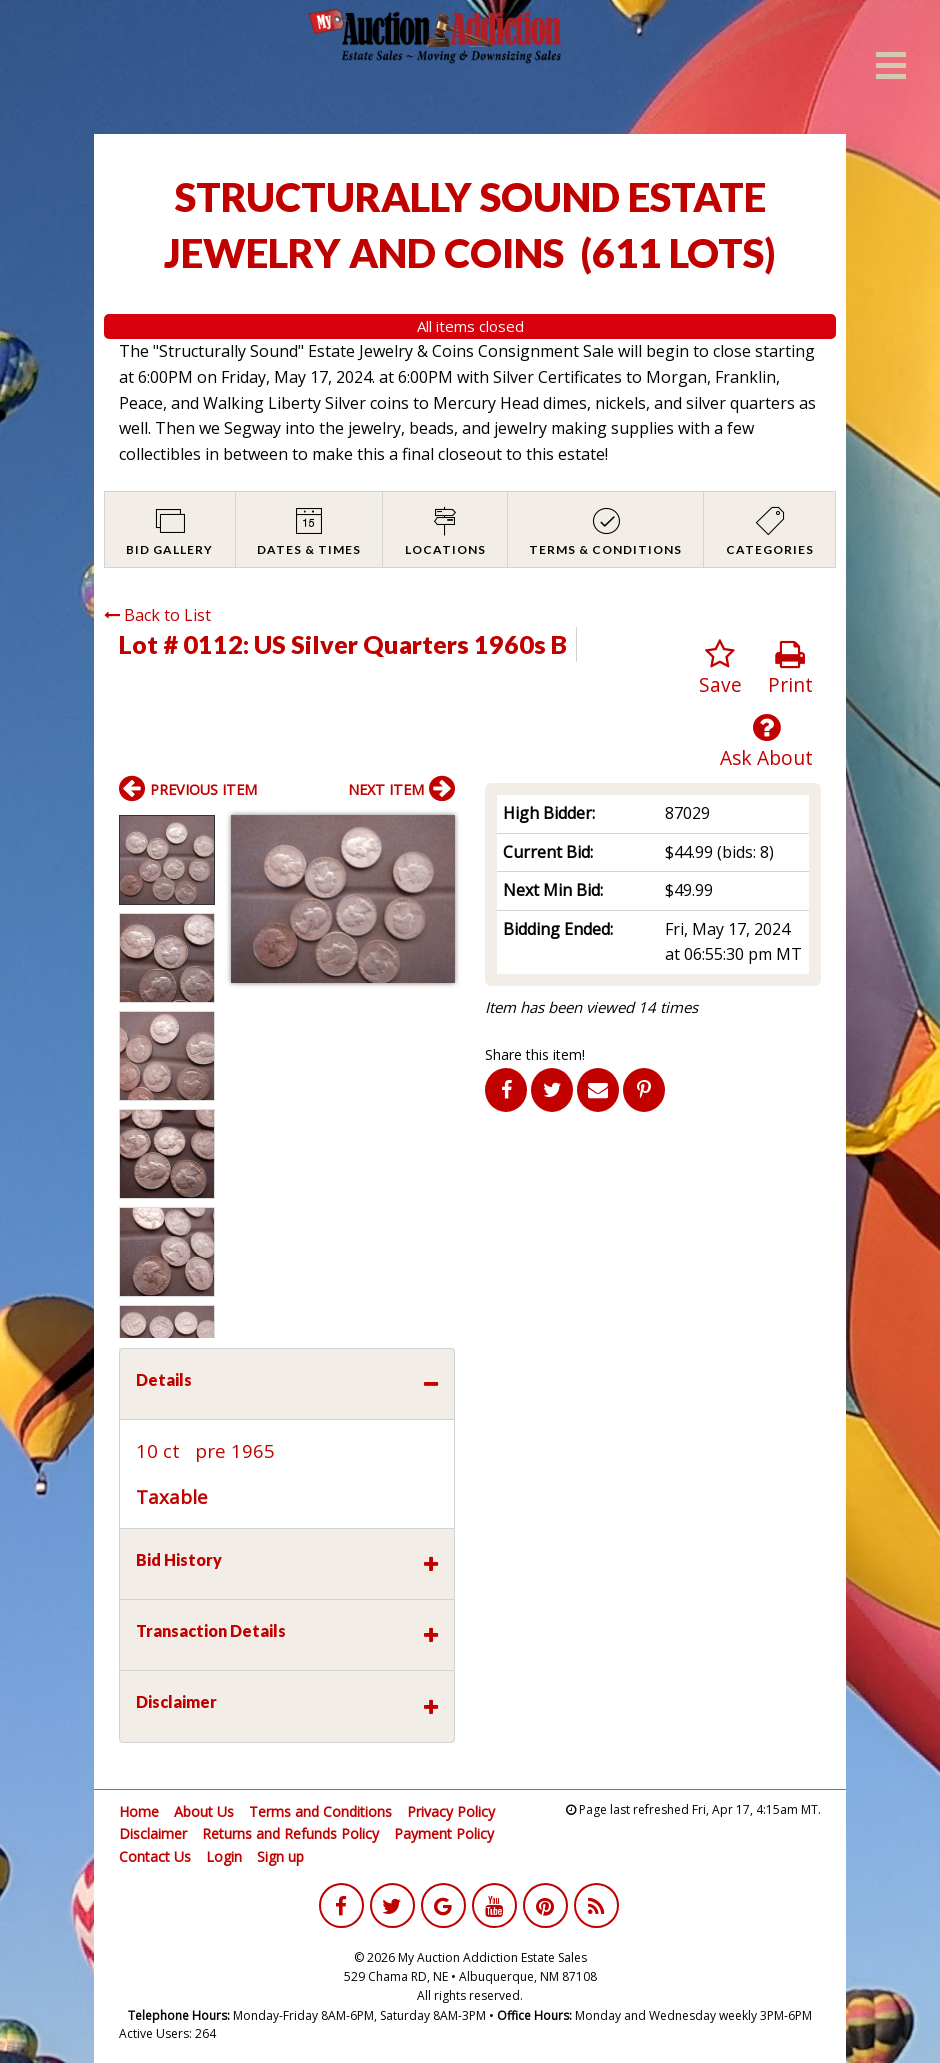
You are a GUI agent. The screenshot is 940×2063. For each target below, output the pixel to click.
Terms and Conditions (320, 1811)
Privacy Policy (451, 1811)
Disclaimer (153, 1833)
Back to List (157, 615)
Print (790, 668)
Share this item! (535, 1054)
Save (720, 668)
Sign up (280, 1856)
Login (224, 1856)
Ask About (766, 741)
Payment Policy (444, 1833)
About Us (204, 1811)
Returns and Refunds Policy (290, 1833)
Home (139, 1811)
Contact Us (155, 1856)
